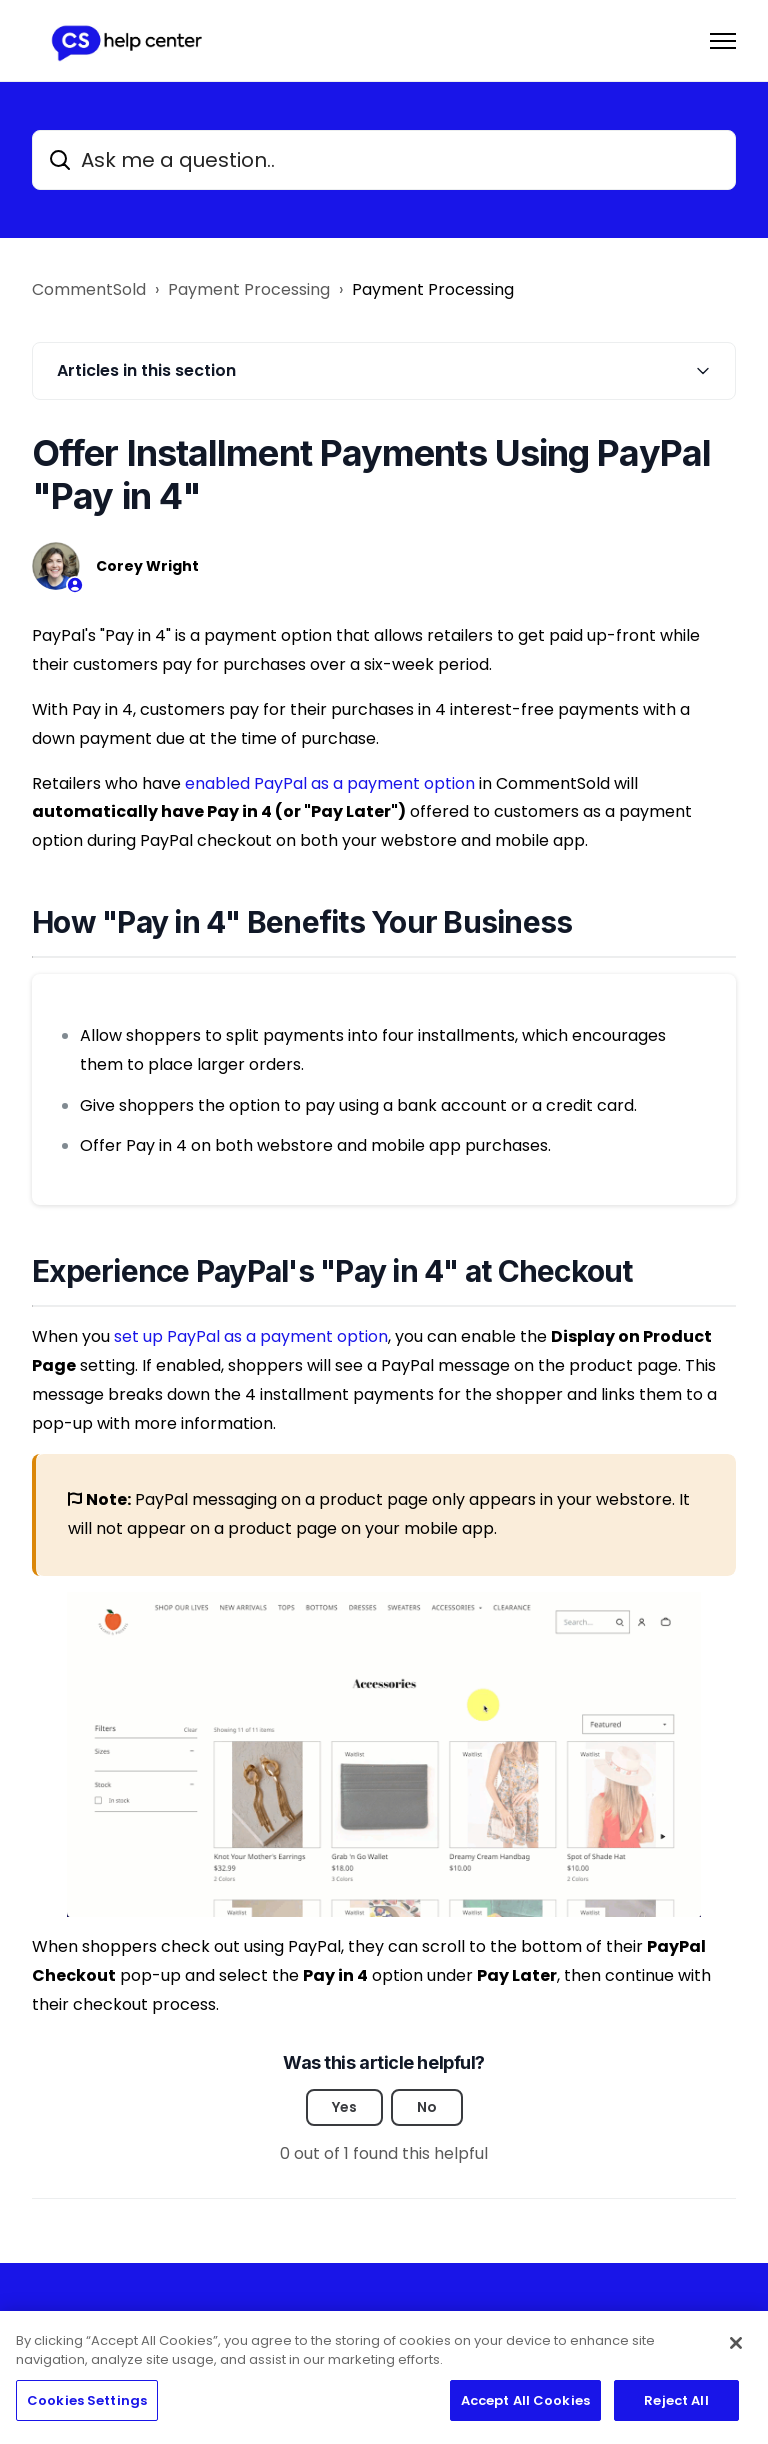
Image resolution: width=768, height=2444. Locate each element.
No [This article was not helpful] (427, 2107)
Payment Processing (249, 289)
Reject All (676, 2407)
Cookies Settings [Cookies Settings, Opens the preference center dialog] (87, 2407)
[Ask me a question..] (384, 160)
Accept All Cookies (525, 2407)
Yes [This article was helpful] (344, 2107)
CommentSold (89, 289)
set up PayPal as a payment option (251, 1336)
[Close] (736, 2350)
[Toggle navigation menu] (723, 41)
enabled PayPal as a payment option (330, 783)
